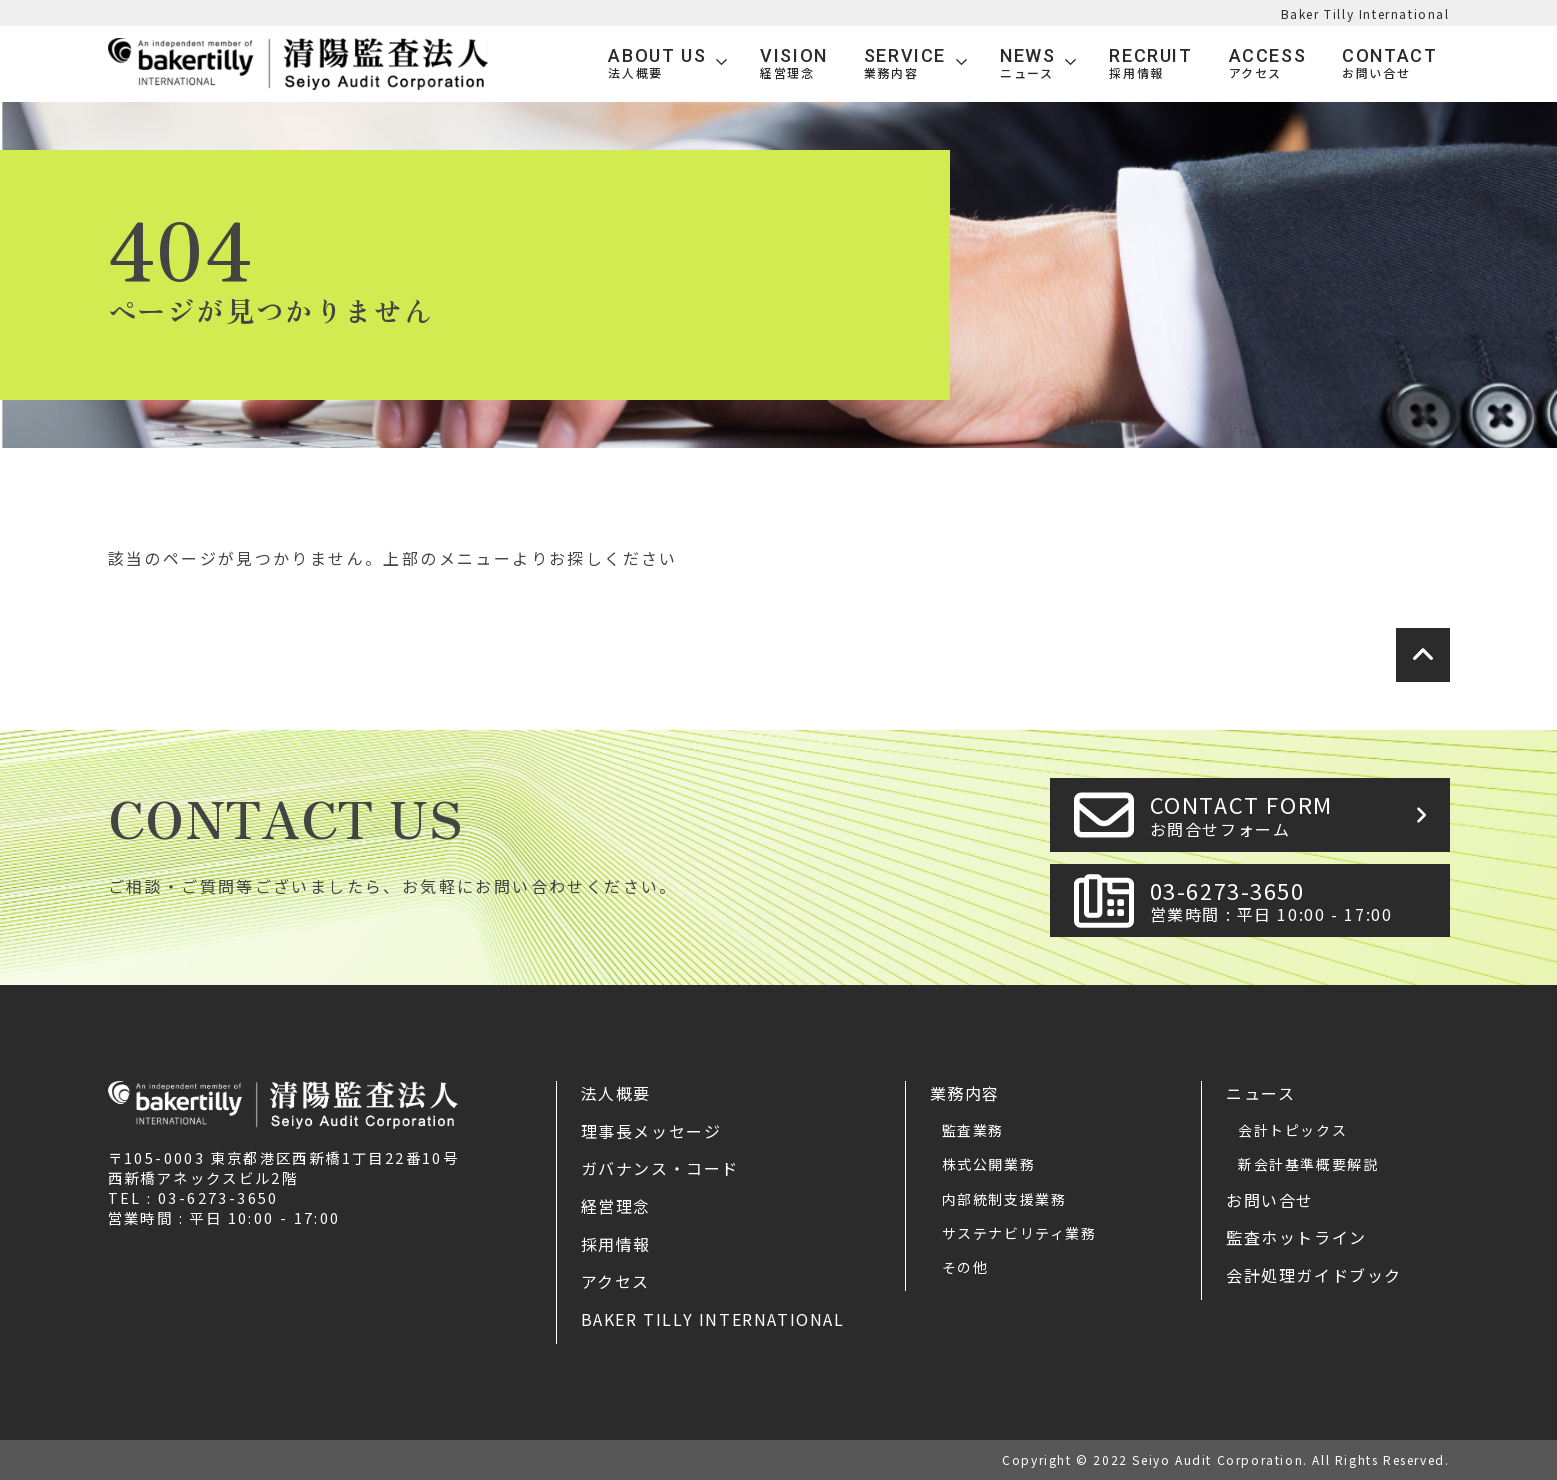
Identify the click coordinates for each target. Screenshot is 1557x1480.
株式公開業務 (989, 1164)
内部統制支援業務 (1004, 1199)
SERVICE (905, 63)
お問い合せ (1270, 1200)
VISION (794, 63)
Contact (1389, 63)
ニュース (1260, 1093)
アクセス (615, 1281)
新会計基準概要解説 (1308, 1164)
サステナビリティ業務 (1019, 1233)
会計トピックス (1292, 1130)
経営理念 (616, 1206)
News (1027, 63)
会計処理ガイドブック (1314, 1275)
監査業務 (973, 1130)
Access (1268, 63)
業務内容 (965, 1093)
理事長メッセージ (651, 1131)
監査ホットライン (1296, 1237)
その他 (965, 1267)
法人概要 (616, 1093)
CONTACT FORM (1294, 814)
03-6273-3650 (1294, 900)
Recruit (1150, 63)
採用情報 (616, 1244)
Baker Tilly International (1365, 13)
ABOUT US (657, 63)
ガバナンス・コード (660, 1168)
